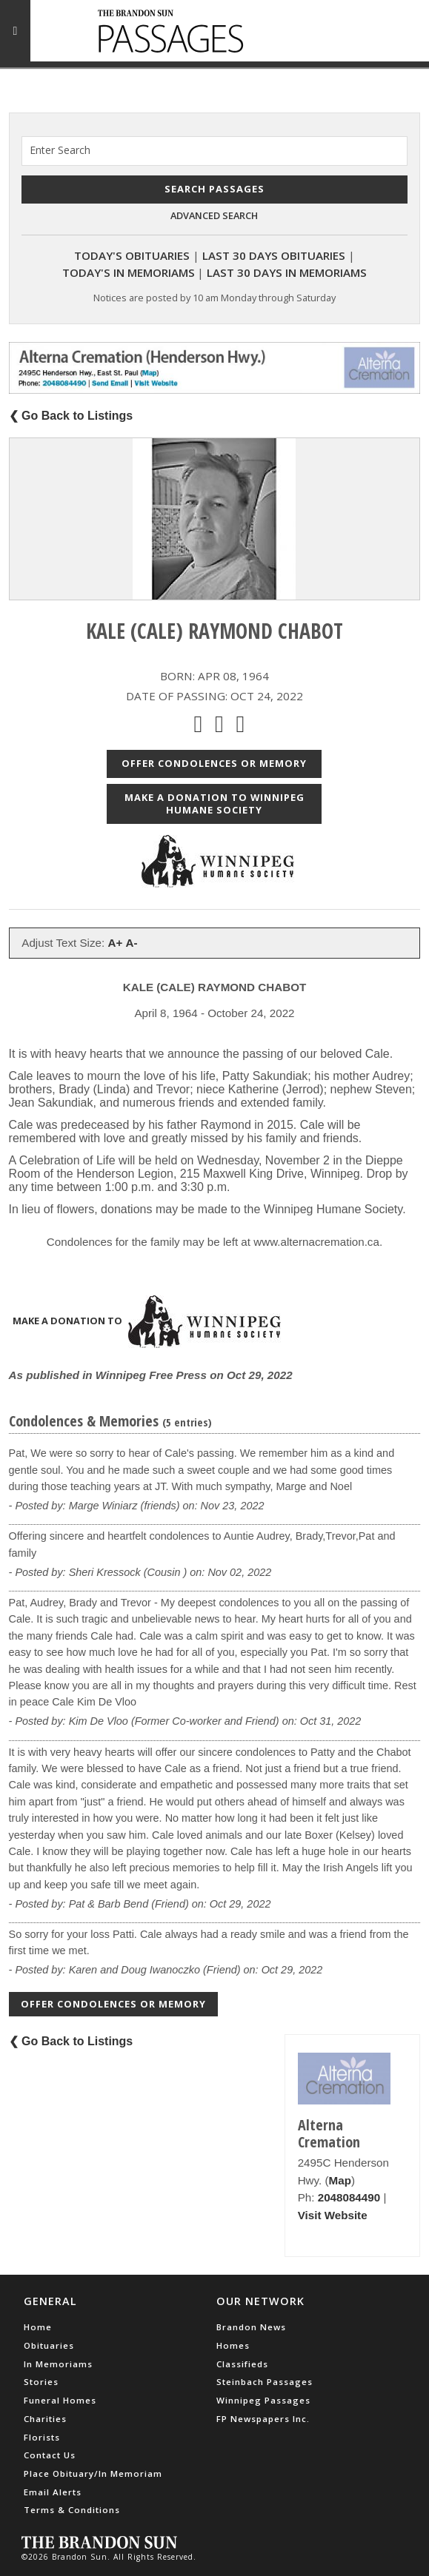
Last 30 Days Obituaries (273, 255)
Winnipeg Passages (263, 2400)
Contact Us (50, 2455)
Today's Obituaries (132, 255)
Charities (45, 2418)
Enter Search (60, 150)
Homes (233, 2345)
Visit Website (333, 2215)
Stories (41, 2381)
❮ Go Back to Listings (71, 415)
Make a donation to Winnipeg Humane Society (214, 803)
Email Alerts (53, 2492)
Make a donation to (147, 1321)
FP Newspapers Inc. (263, 2418)
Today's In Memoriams (128, 272)
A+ (114, 942)
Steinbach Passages (264, 2381)
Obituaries (49, 2345)
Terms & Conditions (72, 2509)
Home (38, 2326)
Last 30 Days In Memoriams (287, 272)
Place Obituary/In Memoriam (93, 2473)
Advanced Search (214, 215)
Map (340, 2180)
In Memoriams (58, 2363)
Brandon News (251, 2326)
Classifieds (242, 2363)
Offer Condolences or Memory (214, 763)
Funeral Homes (60, 2400)
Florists (42, 2437)
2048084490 (349, 2197)
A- (132, 942)
